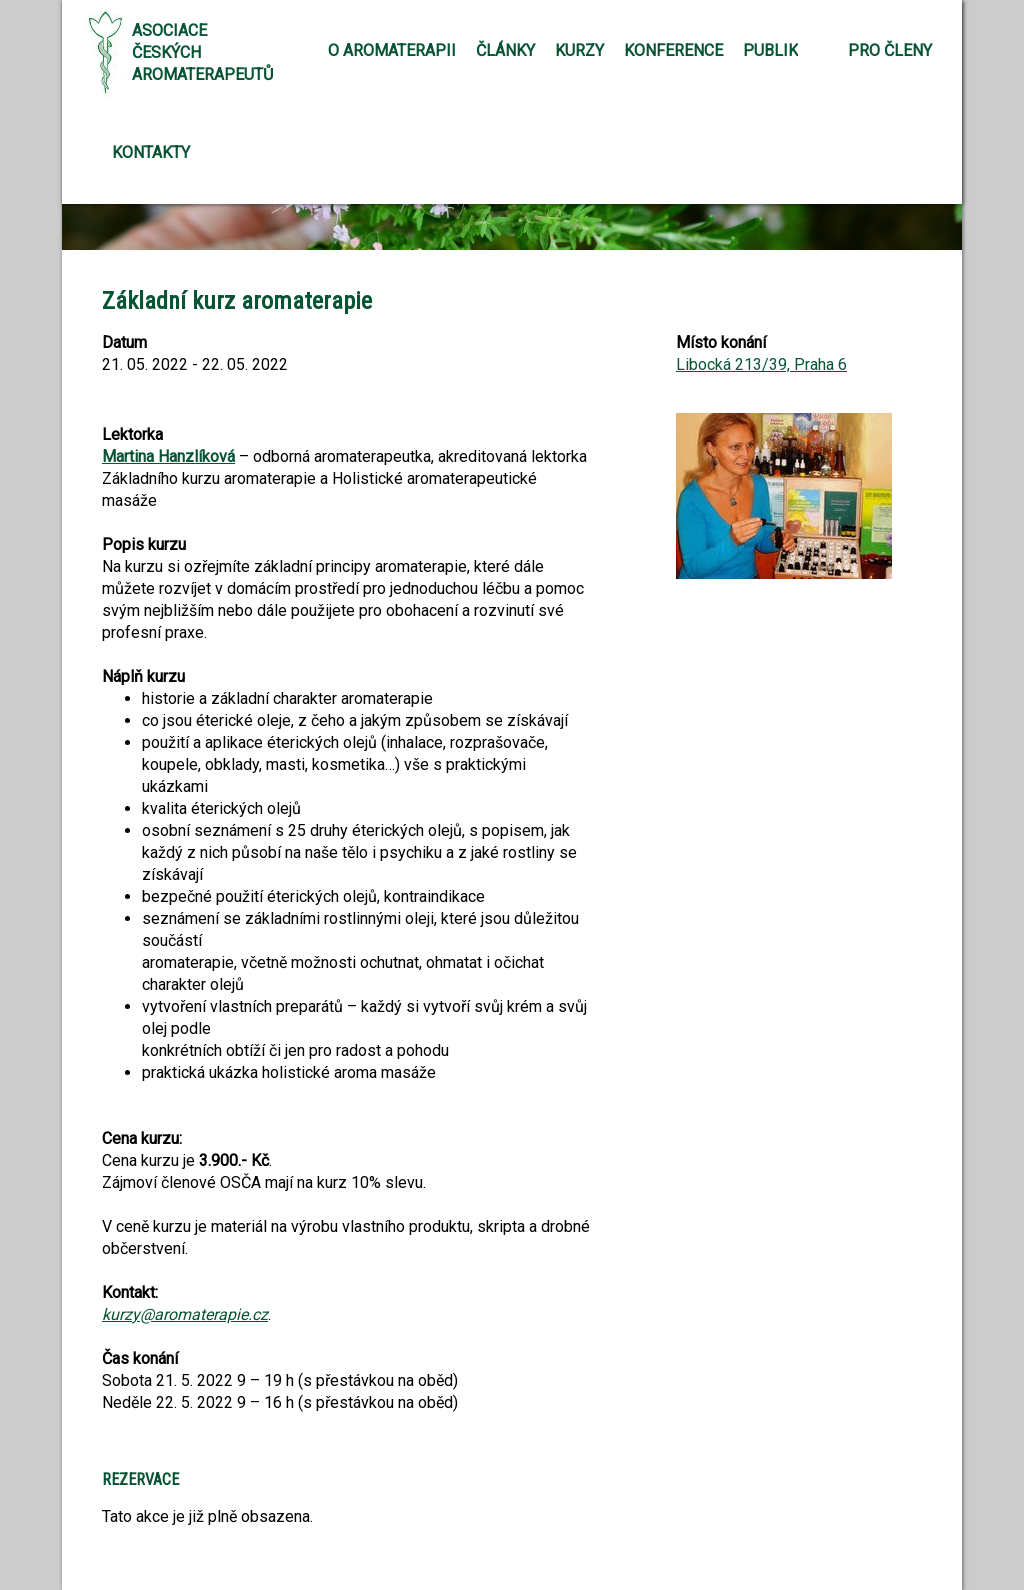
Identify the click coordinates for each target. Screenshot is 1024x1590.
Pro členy (890, 50)
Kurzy (579, 50)
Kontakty (151, 152)
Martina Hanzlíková (168, 456)
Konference (673, 50)
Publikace (785, 50)
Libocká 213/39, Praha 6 (761, 364)
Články (505, 50)
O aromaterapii (392, 50)
